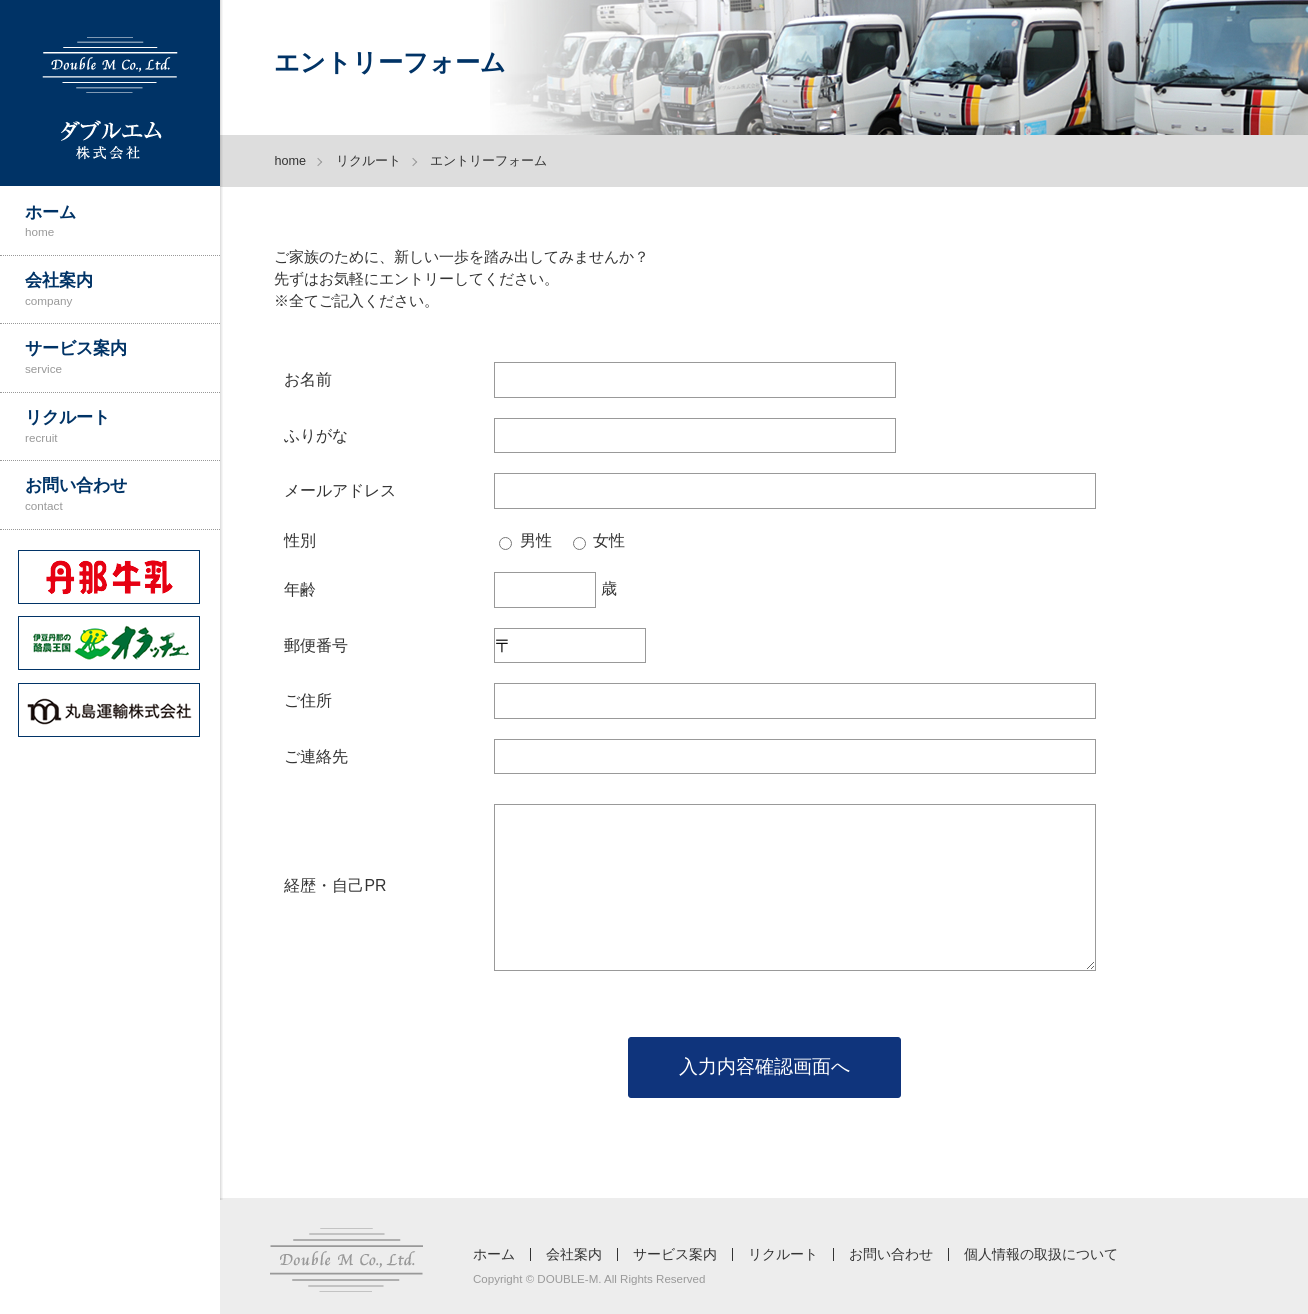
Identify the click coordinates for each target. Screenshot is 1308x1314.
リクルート (122, 426)
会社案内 (122, 289)
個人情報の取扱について (1041, 1254)
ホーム (122, 221)
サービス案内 (122, 357)
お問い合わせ (122, 494)
